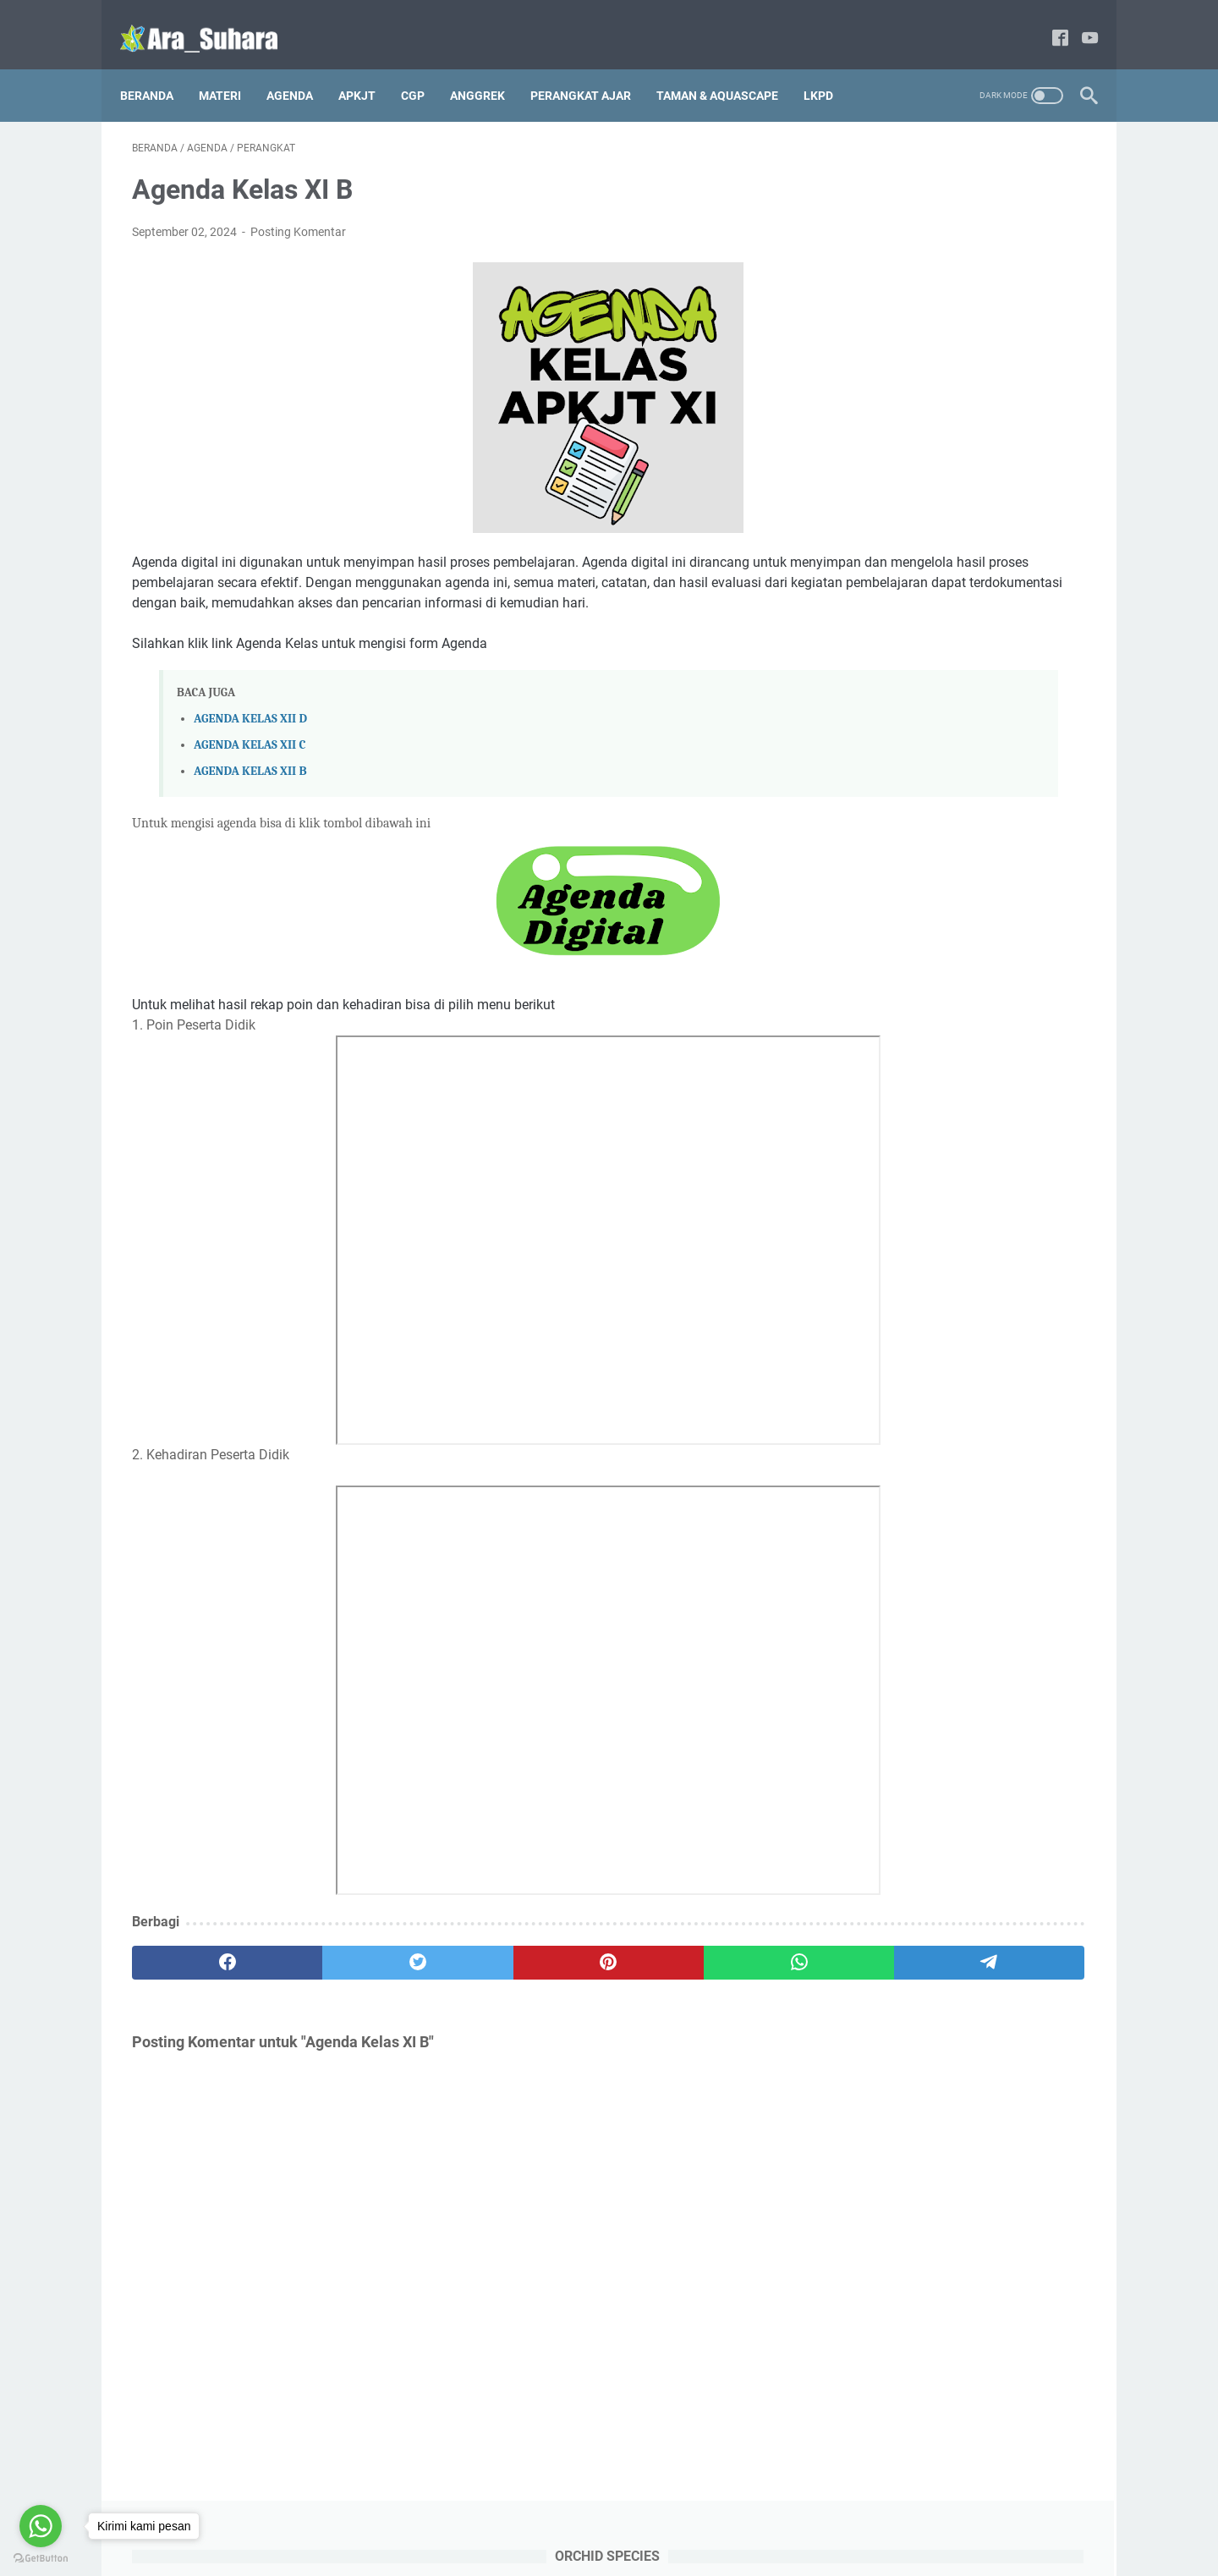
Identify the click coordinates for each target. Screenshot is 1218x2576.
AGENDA (301, 67)
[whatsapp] (580, 1966)
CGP (424, 67)
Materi (232, 67)
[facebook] (1048, 21)
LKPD (830, 67)
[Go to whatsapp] (40, 2526)
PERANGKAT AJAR (592, 67)
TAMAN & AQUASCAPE (729, 67)
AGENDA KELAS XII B (250, 774)
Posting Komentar (298, 215)
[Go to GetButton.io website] (41, 2558)
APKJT (368, 67)
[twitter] (323, 1966)
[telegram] (707, 1966)
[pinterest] (451, 1966)
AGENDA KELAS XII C (249, 748)
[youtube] (1078, 21)
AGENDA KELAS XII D (250, 722)
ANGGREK (489, 67)
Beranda (158, 67)
